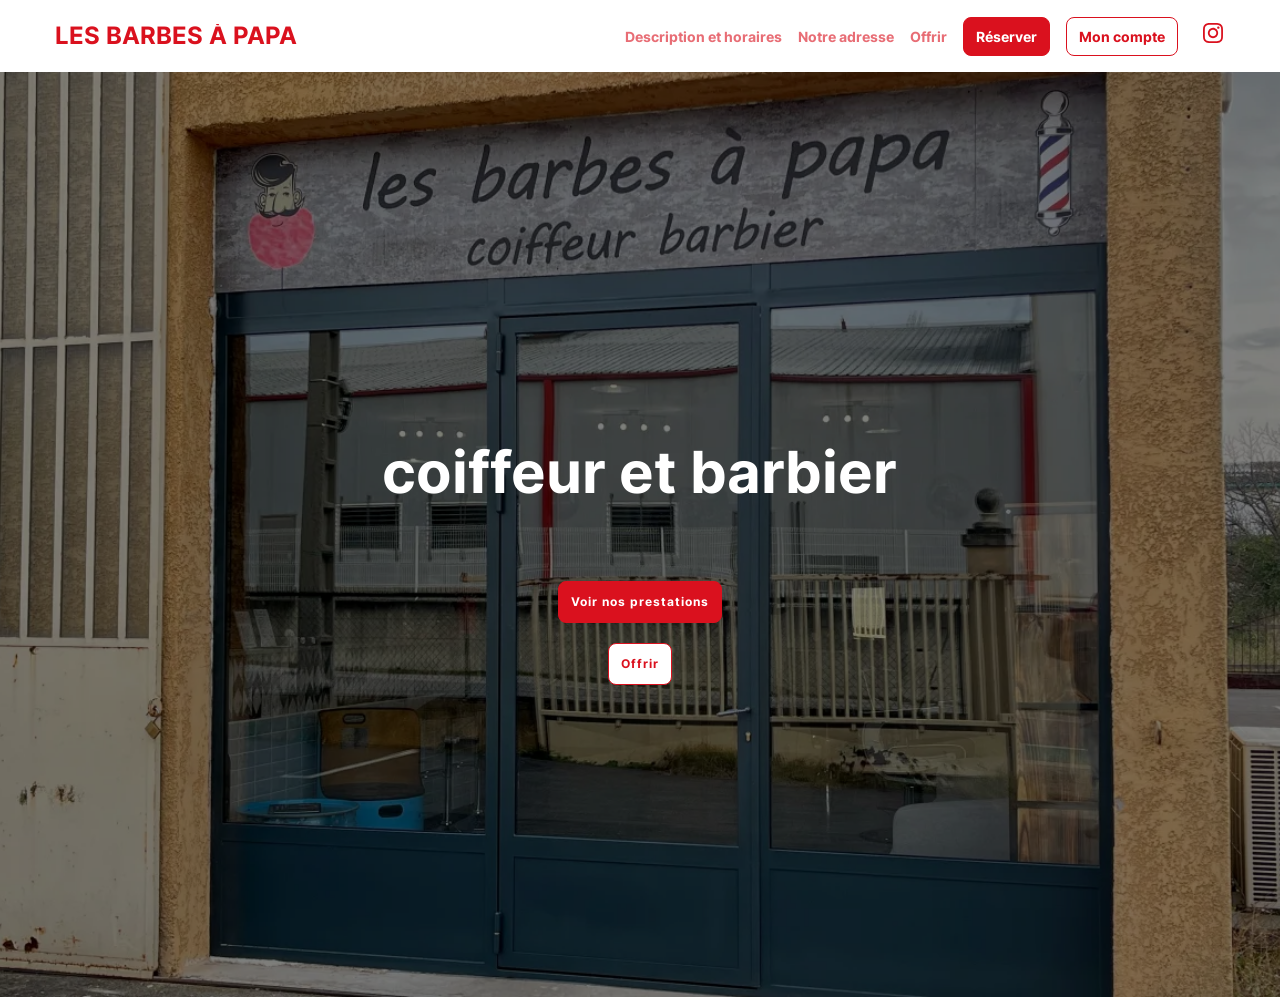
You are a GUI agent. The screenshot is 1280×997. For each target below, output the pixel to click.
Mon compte (1122, 36)
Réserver (1006, 36)
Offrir (928, 36)
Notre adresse (846, 36)
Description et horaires (703, 36)
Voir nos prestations (640, 601)
